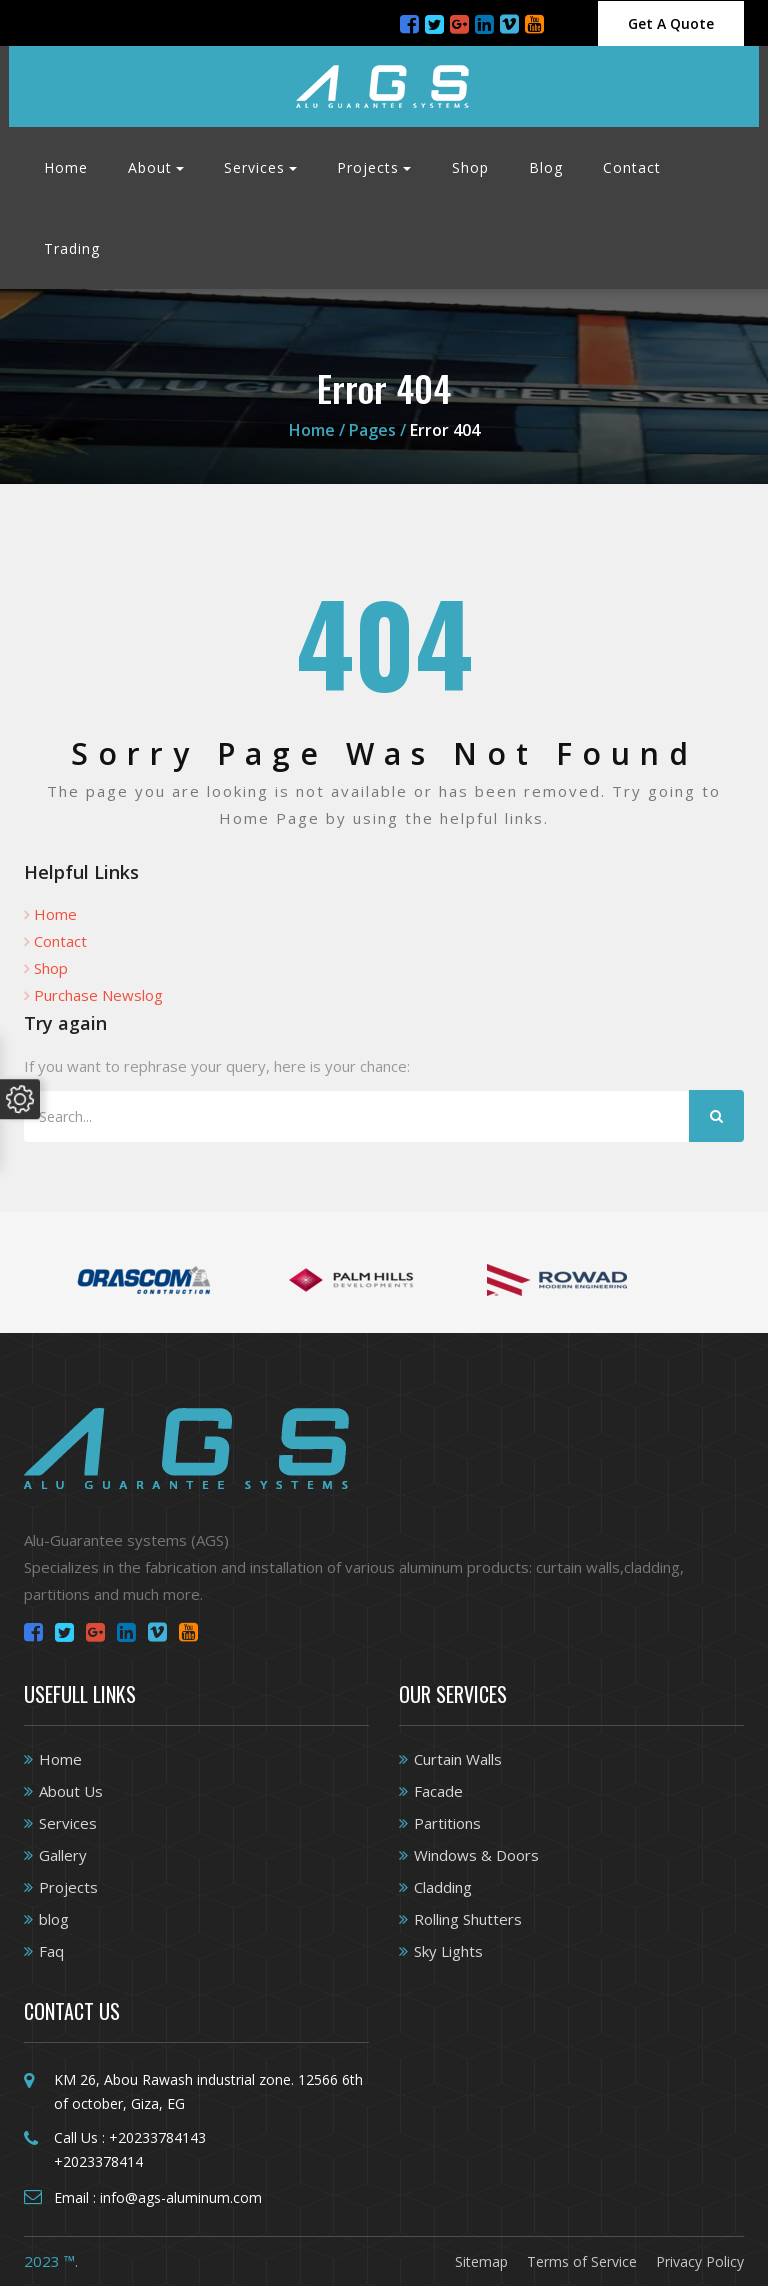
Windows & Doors (476, 1855)
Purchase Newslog (98, 995)
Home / (319, 430)
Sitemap (481, 2261)
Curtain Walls (458, 1759)
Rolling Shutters (468, 1919)
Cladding (443, 1887)
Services (254, 167)
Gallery (63, 1855)
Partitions (447, 1823)
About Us (71, 1791)
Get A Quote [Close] (671, 23)
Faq (51, 1951)
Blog (546, 167)
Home (66, 167)
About (150, 167)
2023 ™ (49, 2261)
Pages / (377, 430)
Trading (72, 248)
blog (54, 1919)
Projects (368, 167)
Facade (438, 1791)
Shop (470, 167)
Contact (632, 167)
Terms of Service (582, 2261)
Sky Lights (448, 1951)
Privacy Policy (700, 2261)
